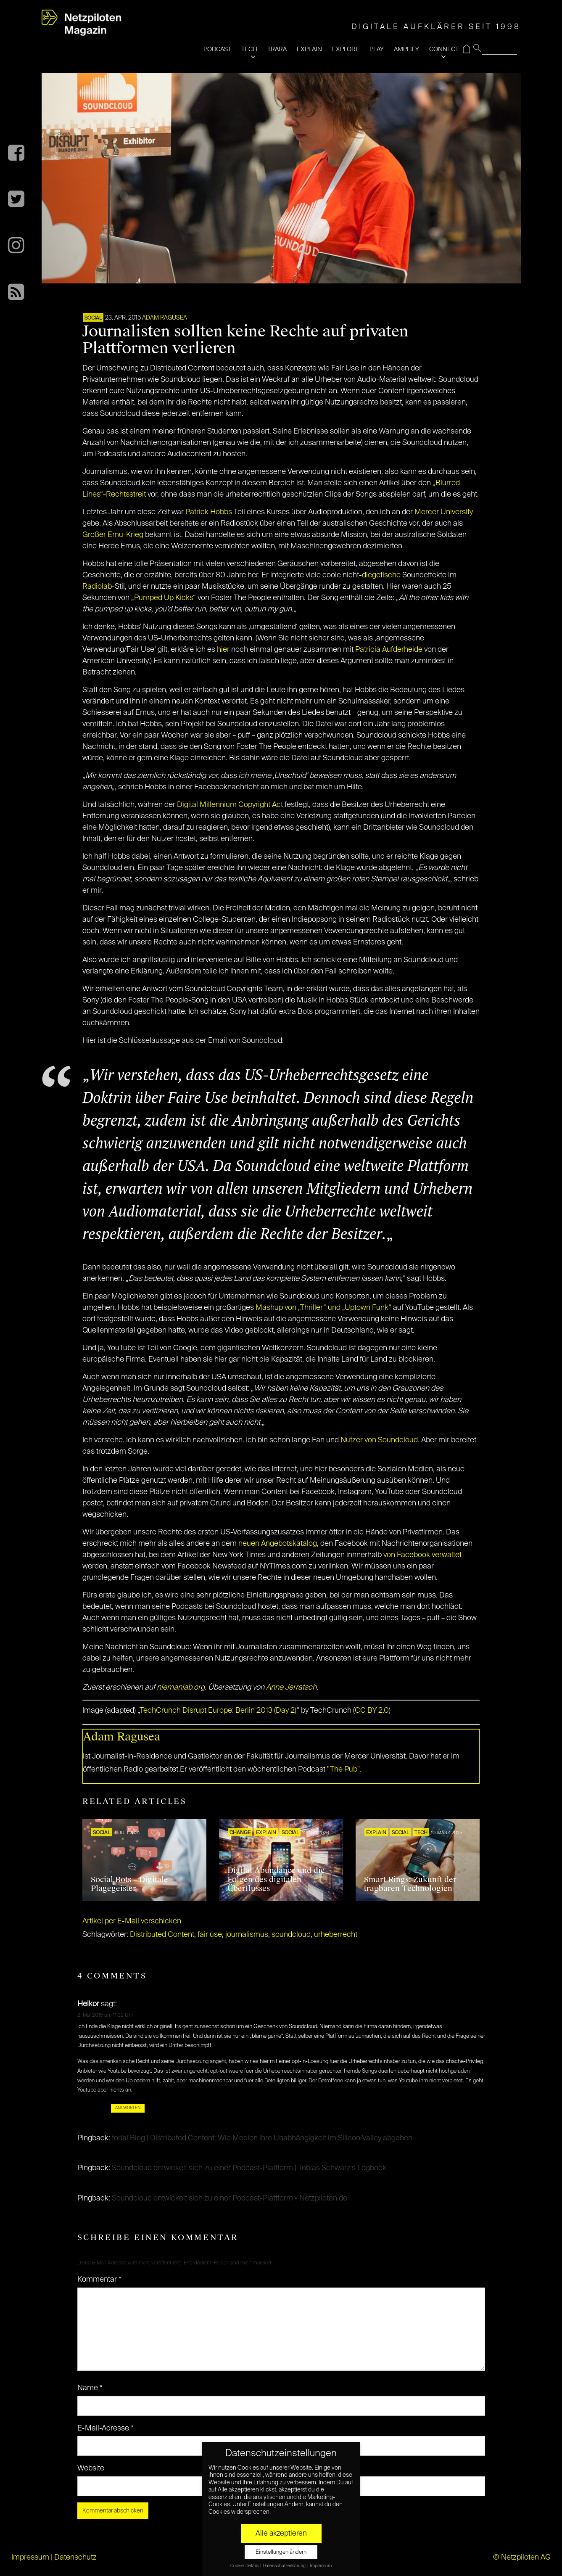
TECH (249, 49)
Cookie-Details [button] (244, 2566)
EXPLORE (345, 49)
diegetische (381, 575)
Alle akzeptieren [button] (281, 2533)
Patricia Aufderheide (388, 649)
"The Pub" (343, 1769)
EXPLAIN (309, 49)
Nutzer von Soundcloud (379, 1440)
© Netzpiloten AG (522, 2557)
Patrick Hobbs (208, 512)
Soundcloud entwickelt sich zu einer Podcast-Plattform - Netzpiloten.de (229, 2198)
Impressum (30, 2557)
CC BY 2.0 (372, 1710)
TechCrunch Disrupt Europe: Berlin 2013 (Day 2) (218, 1710)
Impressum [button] (321, 2566)
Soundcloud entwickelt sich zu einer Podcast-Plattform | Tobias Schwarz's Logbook (249, 2168)
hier (223, 649)
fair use (210, 1935)
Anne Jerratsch (291, 1687)
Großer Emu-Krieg (112, 535)
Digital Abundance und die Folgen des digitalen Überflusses (276, 1879)
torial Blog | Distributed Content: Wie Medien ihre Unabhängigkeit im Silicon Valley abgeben (262, 2138)
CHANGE (240, 1832)
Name (90, 2388)
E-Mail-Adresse (105, 2428)
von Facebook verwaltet (422, 1555)
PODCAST (217, 49)
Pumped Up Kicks (163, 598)
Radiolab (97, 586)
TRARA (277, 49)
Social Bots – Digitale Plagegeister (129, 1884)
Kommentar (99, 2279)
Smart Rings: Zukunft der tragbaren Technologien (410, 1884)
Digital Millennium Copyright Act (230, 805)
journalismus (246, 1935)
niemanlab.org (181, 1687)
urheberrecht (335, 1935)
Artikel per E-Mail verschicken (131, 1921)
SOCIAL (93, 318)
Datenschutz (75, 2557)
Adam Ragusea (164, 318)
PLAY (376, 49)
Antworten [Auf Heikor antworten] (127, 2108)
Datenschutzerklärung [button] (284, 2566)
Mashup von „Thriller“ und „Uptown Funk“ (323, 1308)
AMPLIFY (406, 49)
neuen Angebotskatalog (277, 1543)
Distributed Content (162, 1935)
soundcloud (291, 1935)
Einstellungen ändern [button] (281, 2552)
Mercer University (443, 512)
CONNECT (444, 49)
